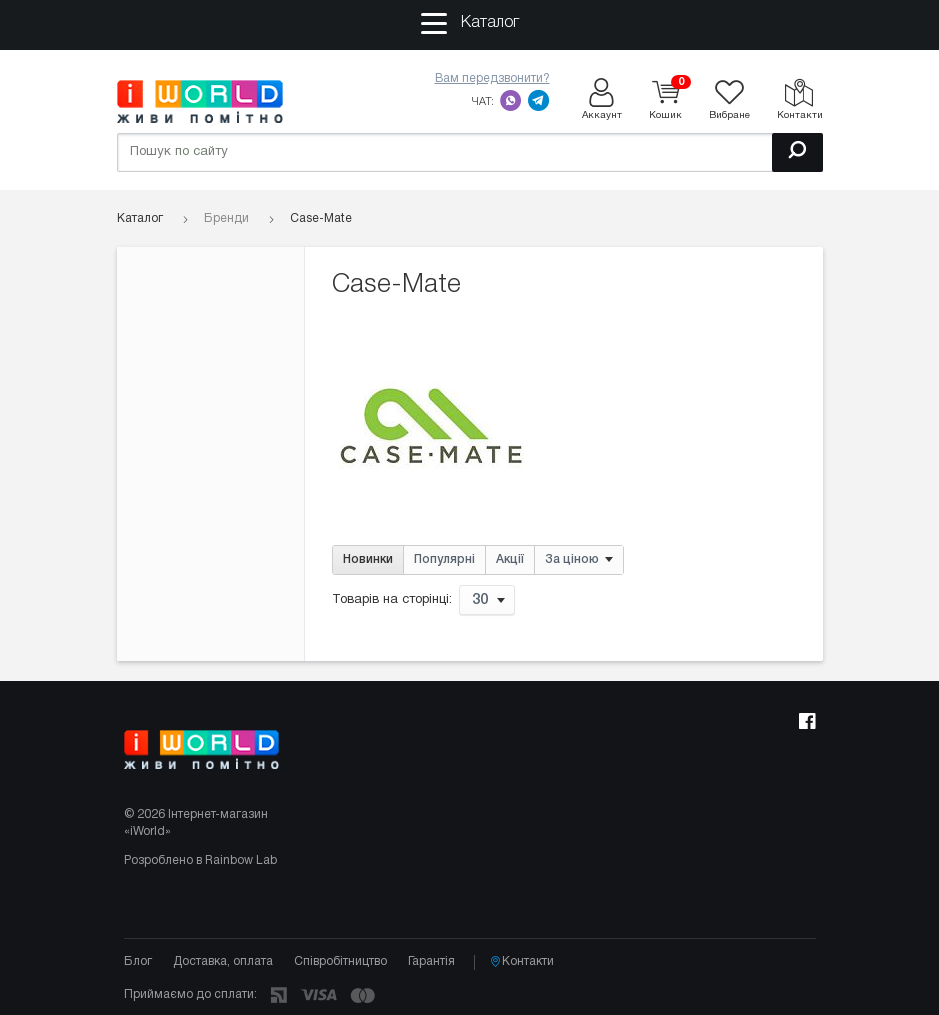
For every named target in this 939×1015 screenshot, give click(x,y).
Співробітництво (340, 961)
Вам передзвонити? (492, 78)
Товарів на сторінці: (392, 600)
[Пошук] (797, 152)
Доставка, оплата (223, 961)
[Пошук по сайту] (470, 152)
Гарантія (431, 961)
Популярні (444, 559)
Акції (510, 559)
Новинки (368, 559)
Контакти (522, 962)
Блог (138, 961)
